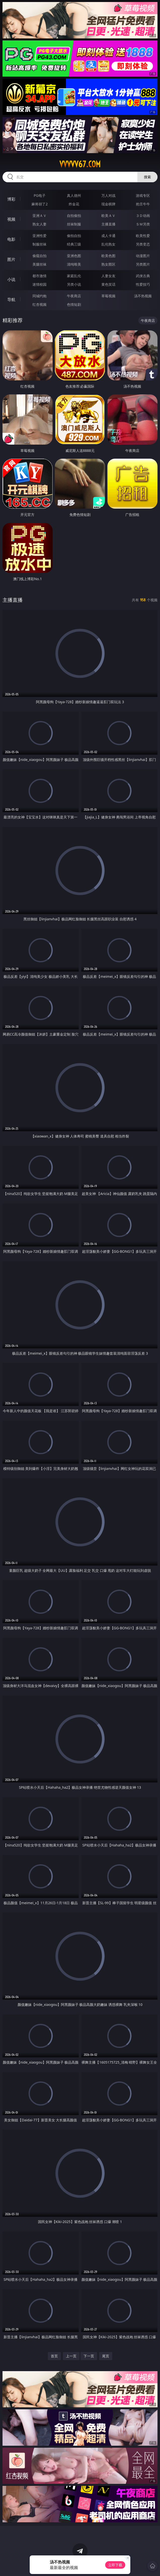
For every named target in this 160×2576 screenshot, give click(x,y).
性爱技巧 (143, 284)
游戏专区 (143, 195)
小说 (11, 279)
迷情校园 (39, 284)
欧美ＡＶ (108, 215)
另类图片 (143, 264)
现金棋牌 (108, 204)
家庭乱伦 (74, 275)
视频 (11, 219)
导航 (11, 299)
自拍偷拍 (74, 215)
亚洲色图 (74, 255)
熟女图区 (108, 264)
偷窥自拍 (39, 255)
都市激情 (39, 275)
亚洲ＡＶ (39, 215)
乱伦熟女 (108, 244)
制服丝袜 (39, 244)
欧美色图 (108, 255)
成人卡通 (108, 235)
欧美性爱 (143, 235)
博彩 (11, 199)
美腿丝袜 (39, 264)
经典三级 (74, 244)
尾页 (105, 2356)
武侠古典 (143, 275)
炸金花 (74, 204)
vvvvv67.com (80, 164)
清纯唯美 (74, 264)
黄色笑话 (108, 284)
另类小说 (74, 284)
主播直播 (108, 224)
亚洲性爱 (39, 235)
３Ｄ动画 (143, 215)
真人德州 (74, 195)
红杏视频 (39, 304)
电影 (11, 239)
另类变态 (143, 244)
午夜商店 (74, 295)
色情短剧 (74, 304)
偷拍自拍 (74, 235)
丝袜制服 (74, 224)
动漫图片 (143, 255)
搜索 (147, 176)
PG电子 (40, 195)
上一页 (71, 2356)
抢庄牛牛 (143, 204)
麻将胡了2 (39, 204)
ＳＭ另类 (143, 224)
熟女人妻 (39, 224)
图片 (11, 259)
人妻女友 (108, 275)
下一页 (89, 2356)
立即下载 (115, 2564)
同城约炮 (39, 295)
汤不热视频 (143, 295)
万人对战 (108, 195)
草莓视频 (108, 295)
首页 (54, 2356)
